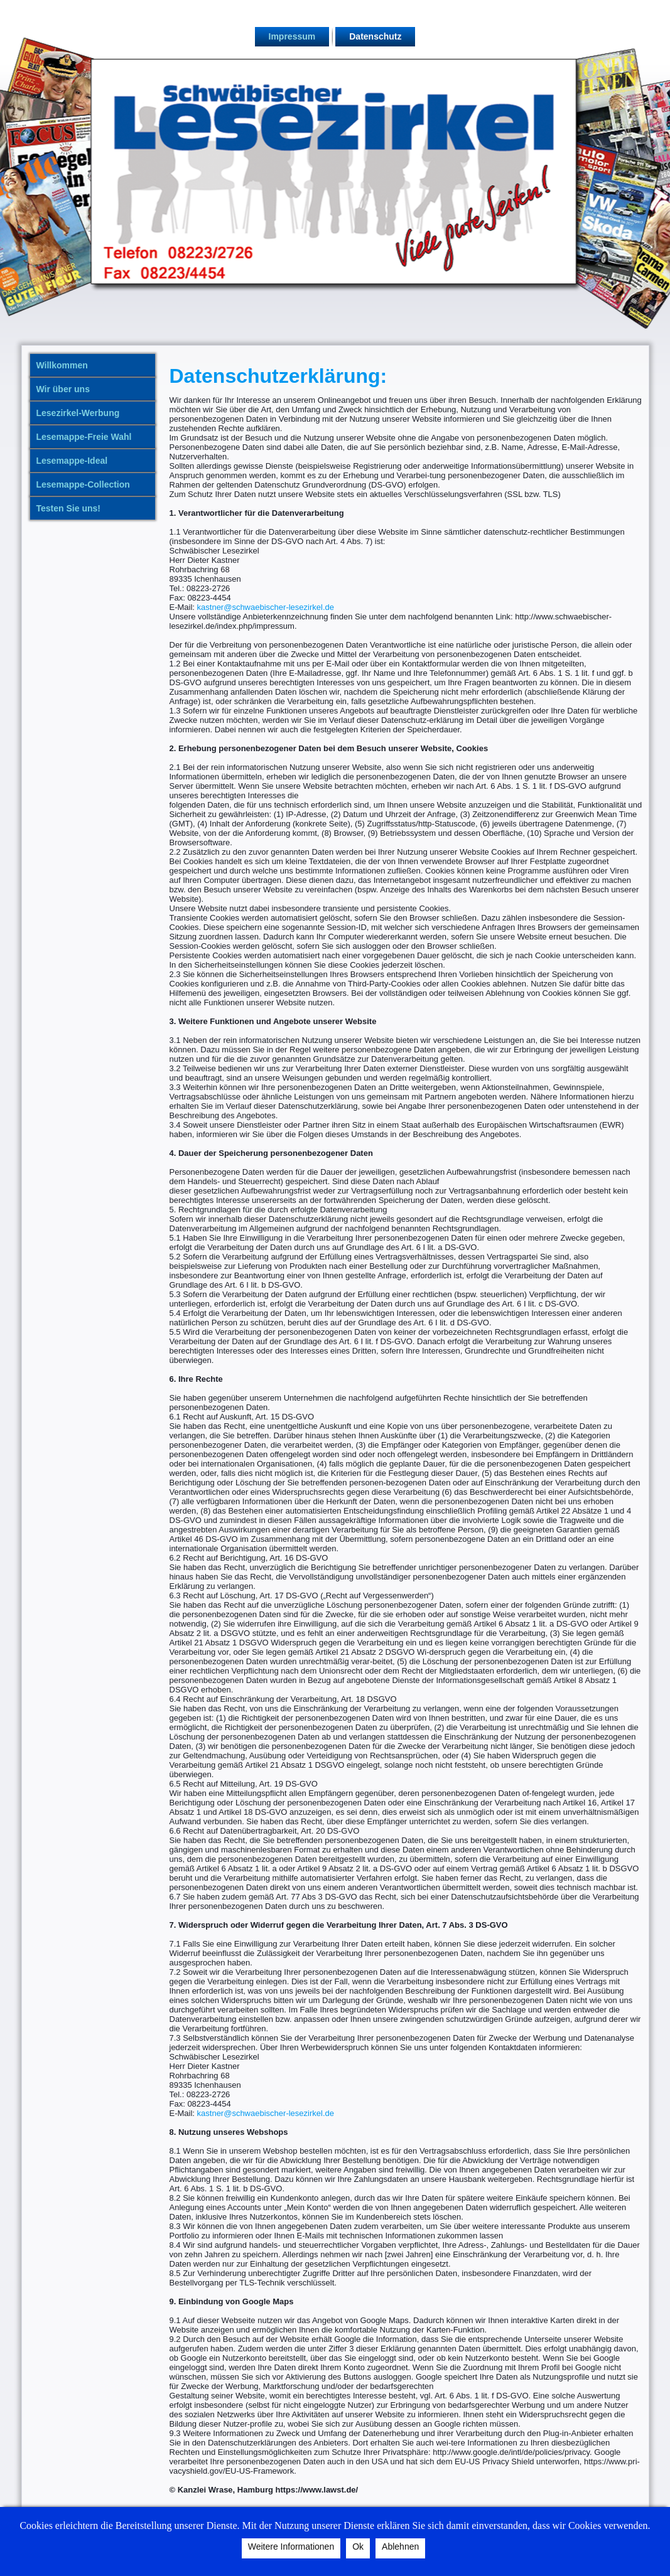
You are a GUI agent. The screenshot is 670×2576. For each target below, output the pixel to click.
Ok (358, 2546)
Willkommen (62, 365)
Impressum (292, 36)
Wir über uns (63, 389)
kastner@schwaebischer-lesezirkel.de (265, 607)
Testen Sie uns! (68, 508)
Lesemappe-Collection (83, 484)
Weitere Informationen (291, 2546)
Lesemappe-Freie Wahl (84, 437)
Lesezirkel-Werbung (78, 413)
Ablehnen (400, 2546)
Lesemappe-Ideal (72, 461)
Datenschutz (375, 36)
